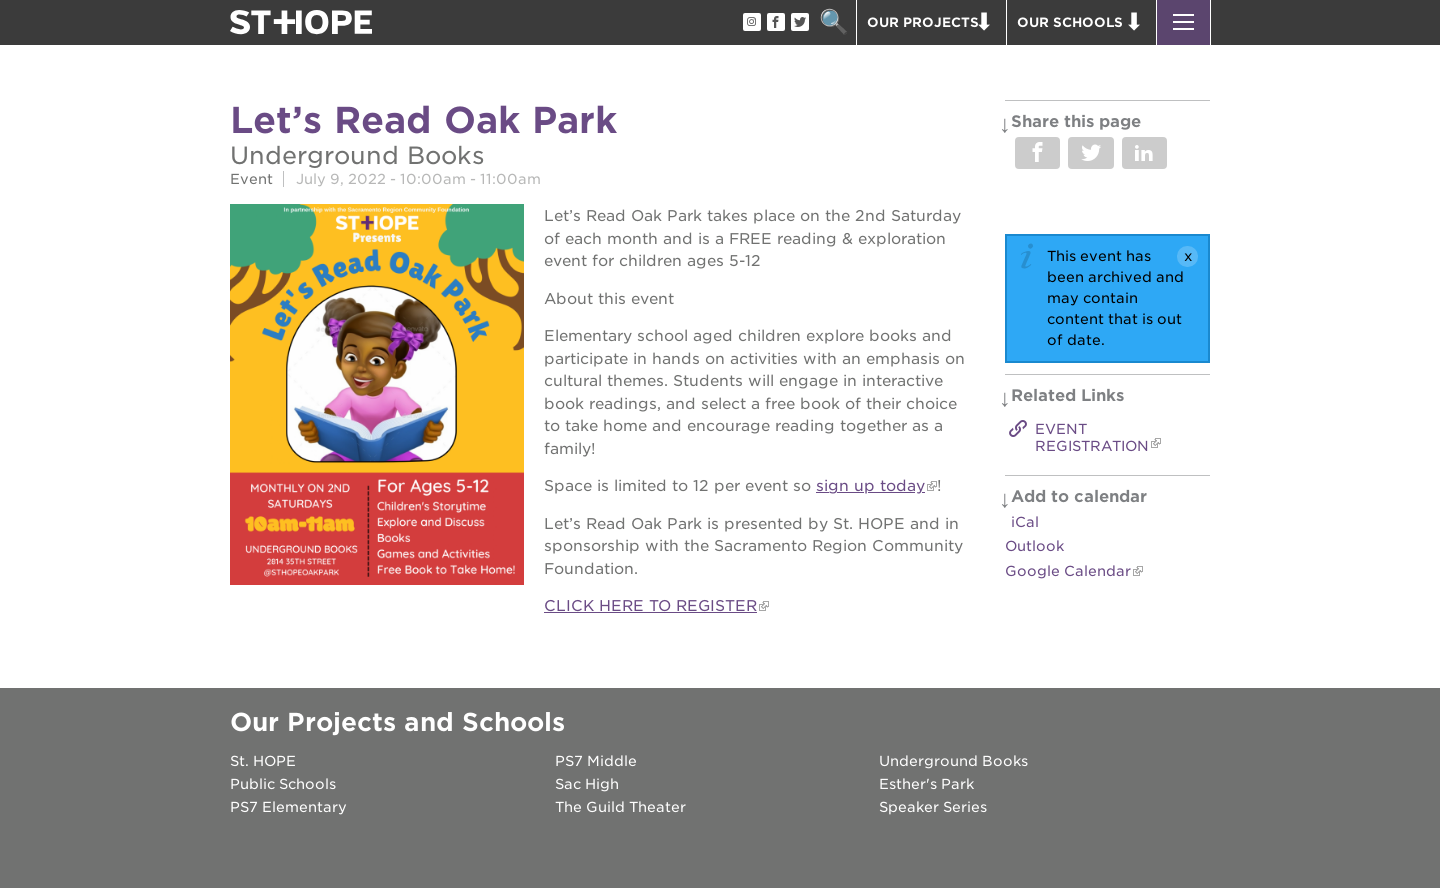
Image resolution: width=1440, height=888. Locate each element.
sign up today (870, 486)
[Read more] (377, 397)
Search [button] (833, 22)
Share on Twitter (1090, 153)
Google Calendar (1068, 571)
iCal (1025, 522)
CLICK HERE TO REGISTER (650, 606)
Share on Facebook (1037, 153)
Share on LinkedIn (1144, 153)
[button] (1183, 22)
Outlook (1034, 546)
